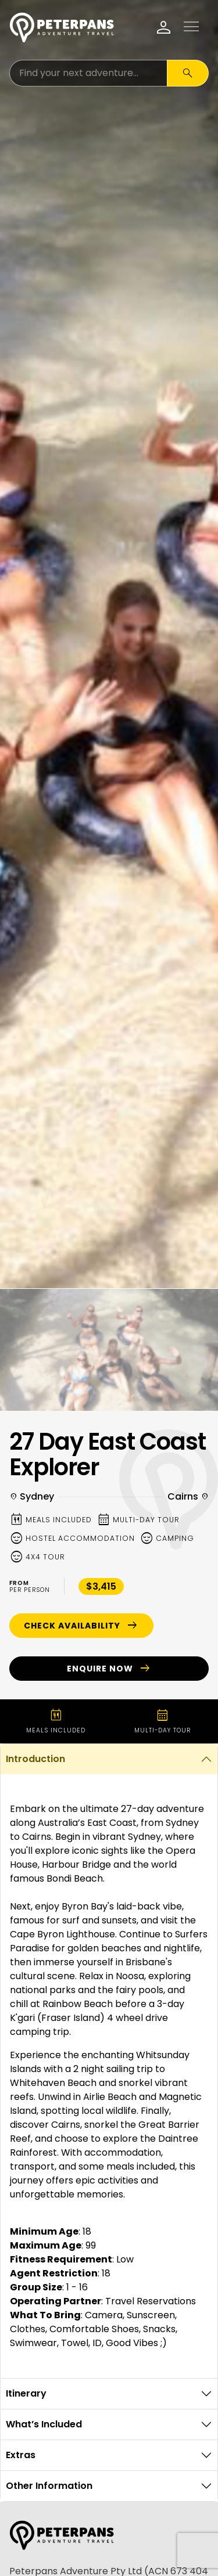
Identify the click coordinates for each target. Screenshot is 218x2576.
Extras (20, 2455)
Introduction (35, 1759)
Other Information (49, 2485)
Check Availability (81, 1625)
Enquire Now (109, 1668)
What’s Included (44, 2424)
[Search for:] (88, 73)
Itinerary (26, 2393)
